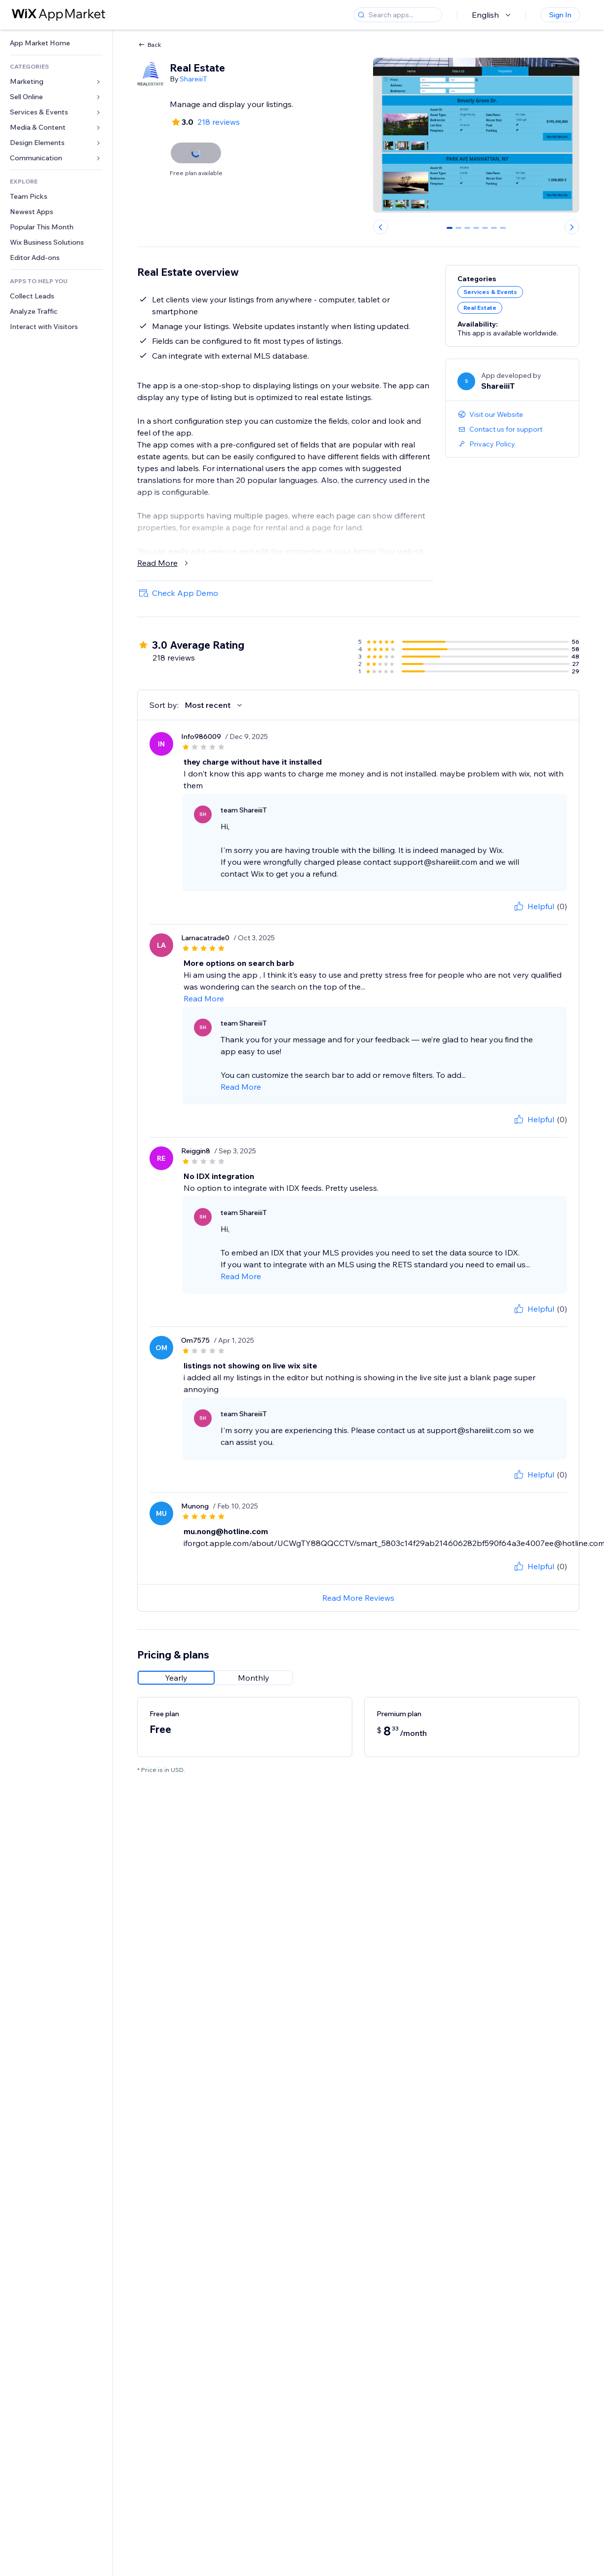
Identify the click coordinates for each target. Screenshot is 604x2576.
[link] (56, 43)
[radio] (176, 1678)
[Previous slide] (380, 227)
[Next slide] (572, 227)
